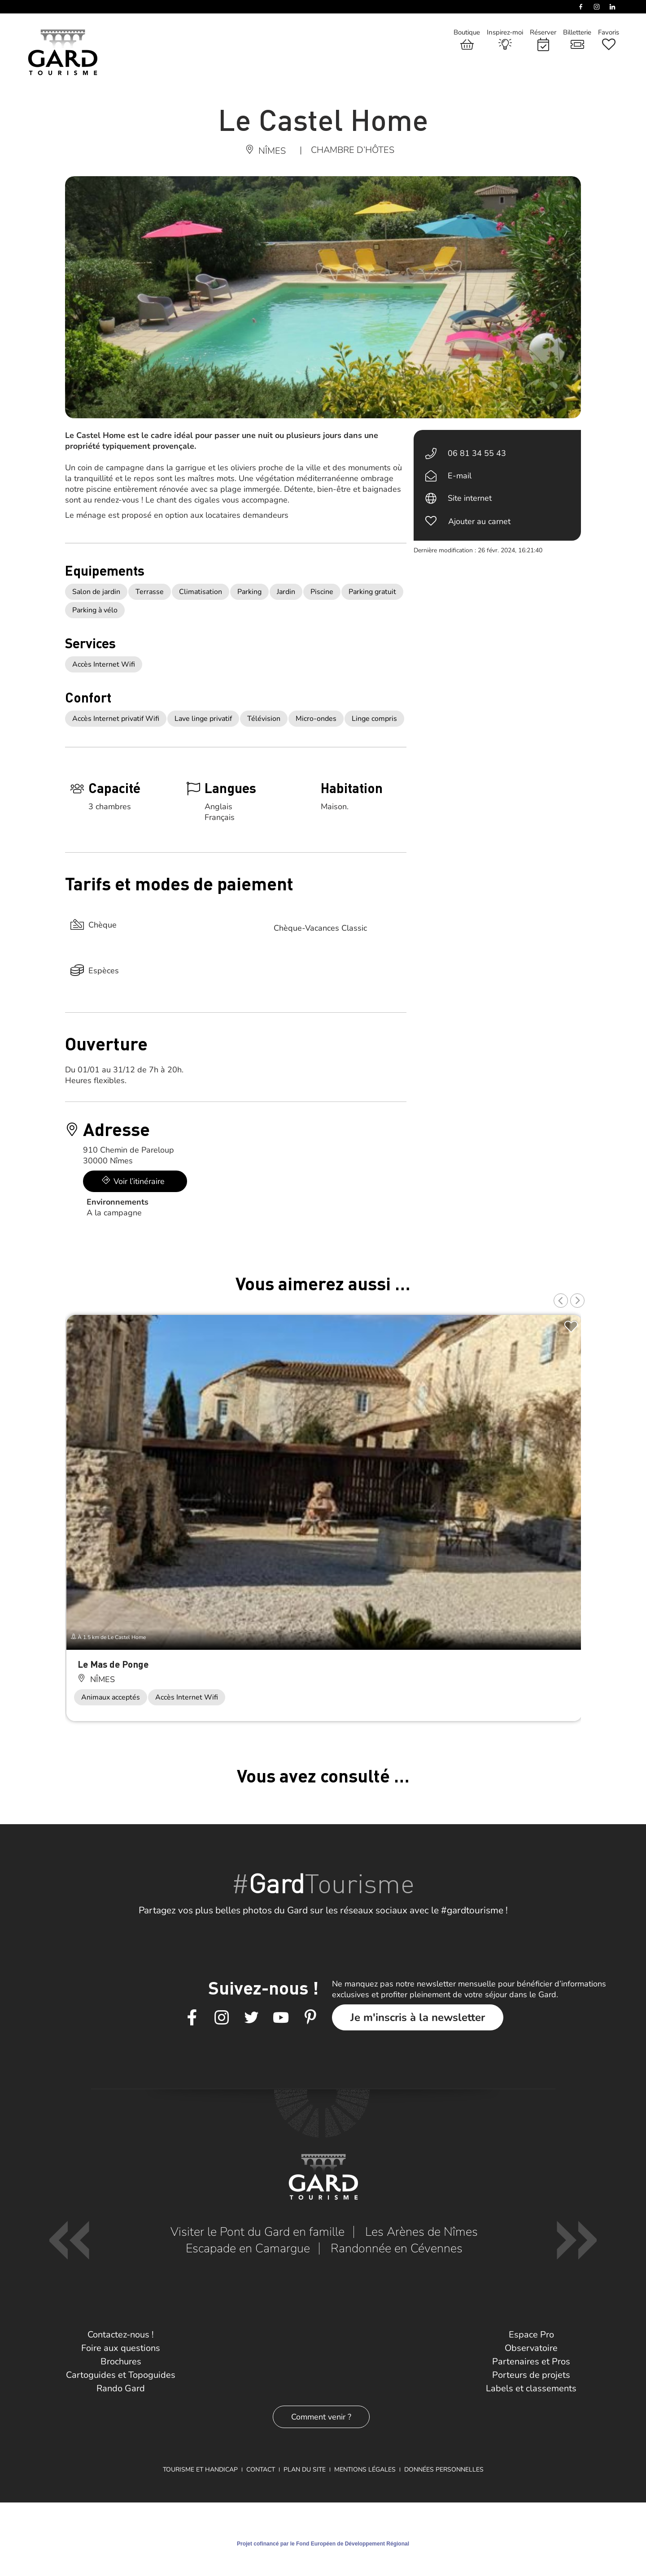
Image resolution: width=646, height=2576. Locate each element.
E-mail (459, 475)
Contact (260, 2469)
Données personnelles (444, 2469)
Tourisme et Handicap (200, 2469)
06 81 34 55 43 (477, 453)
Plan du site (305, 2469)
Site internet (470, 498)
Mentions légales (365, 2469)
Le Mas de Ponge (113, 1664)
